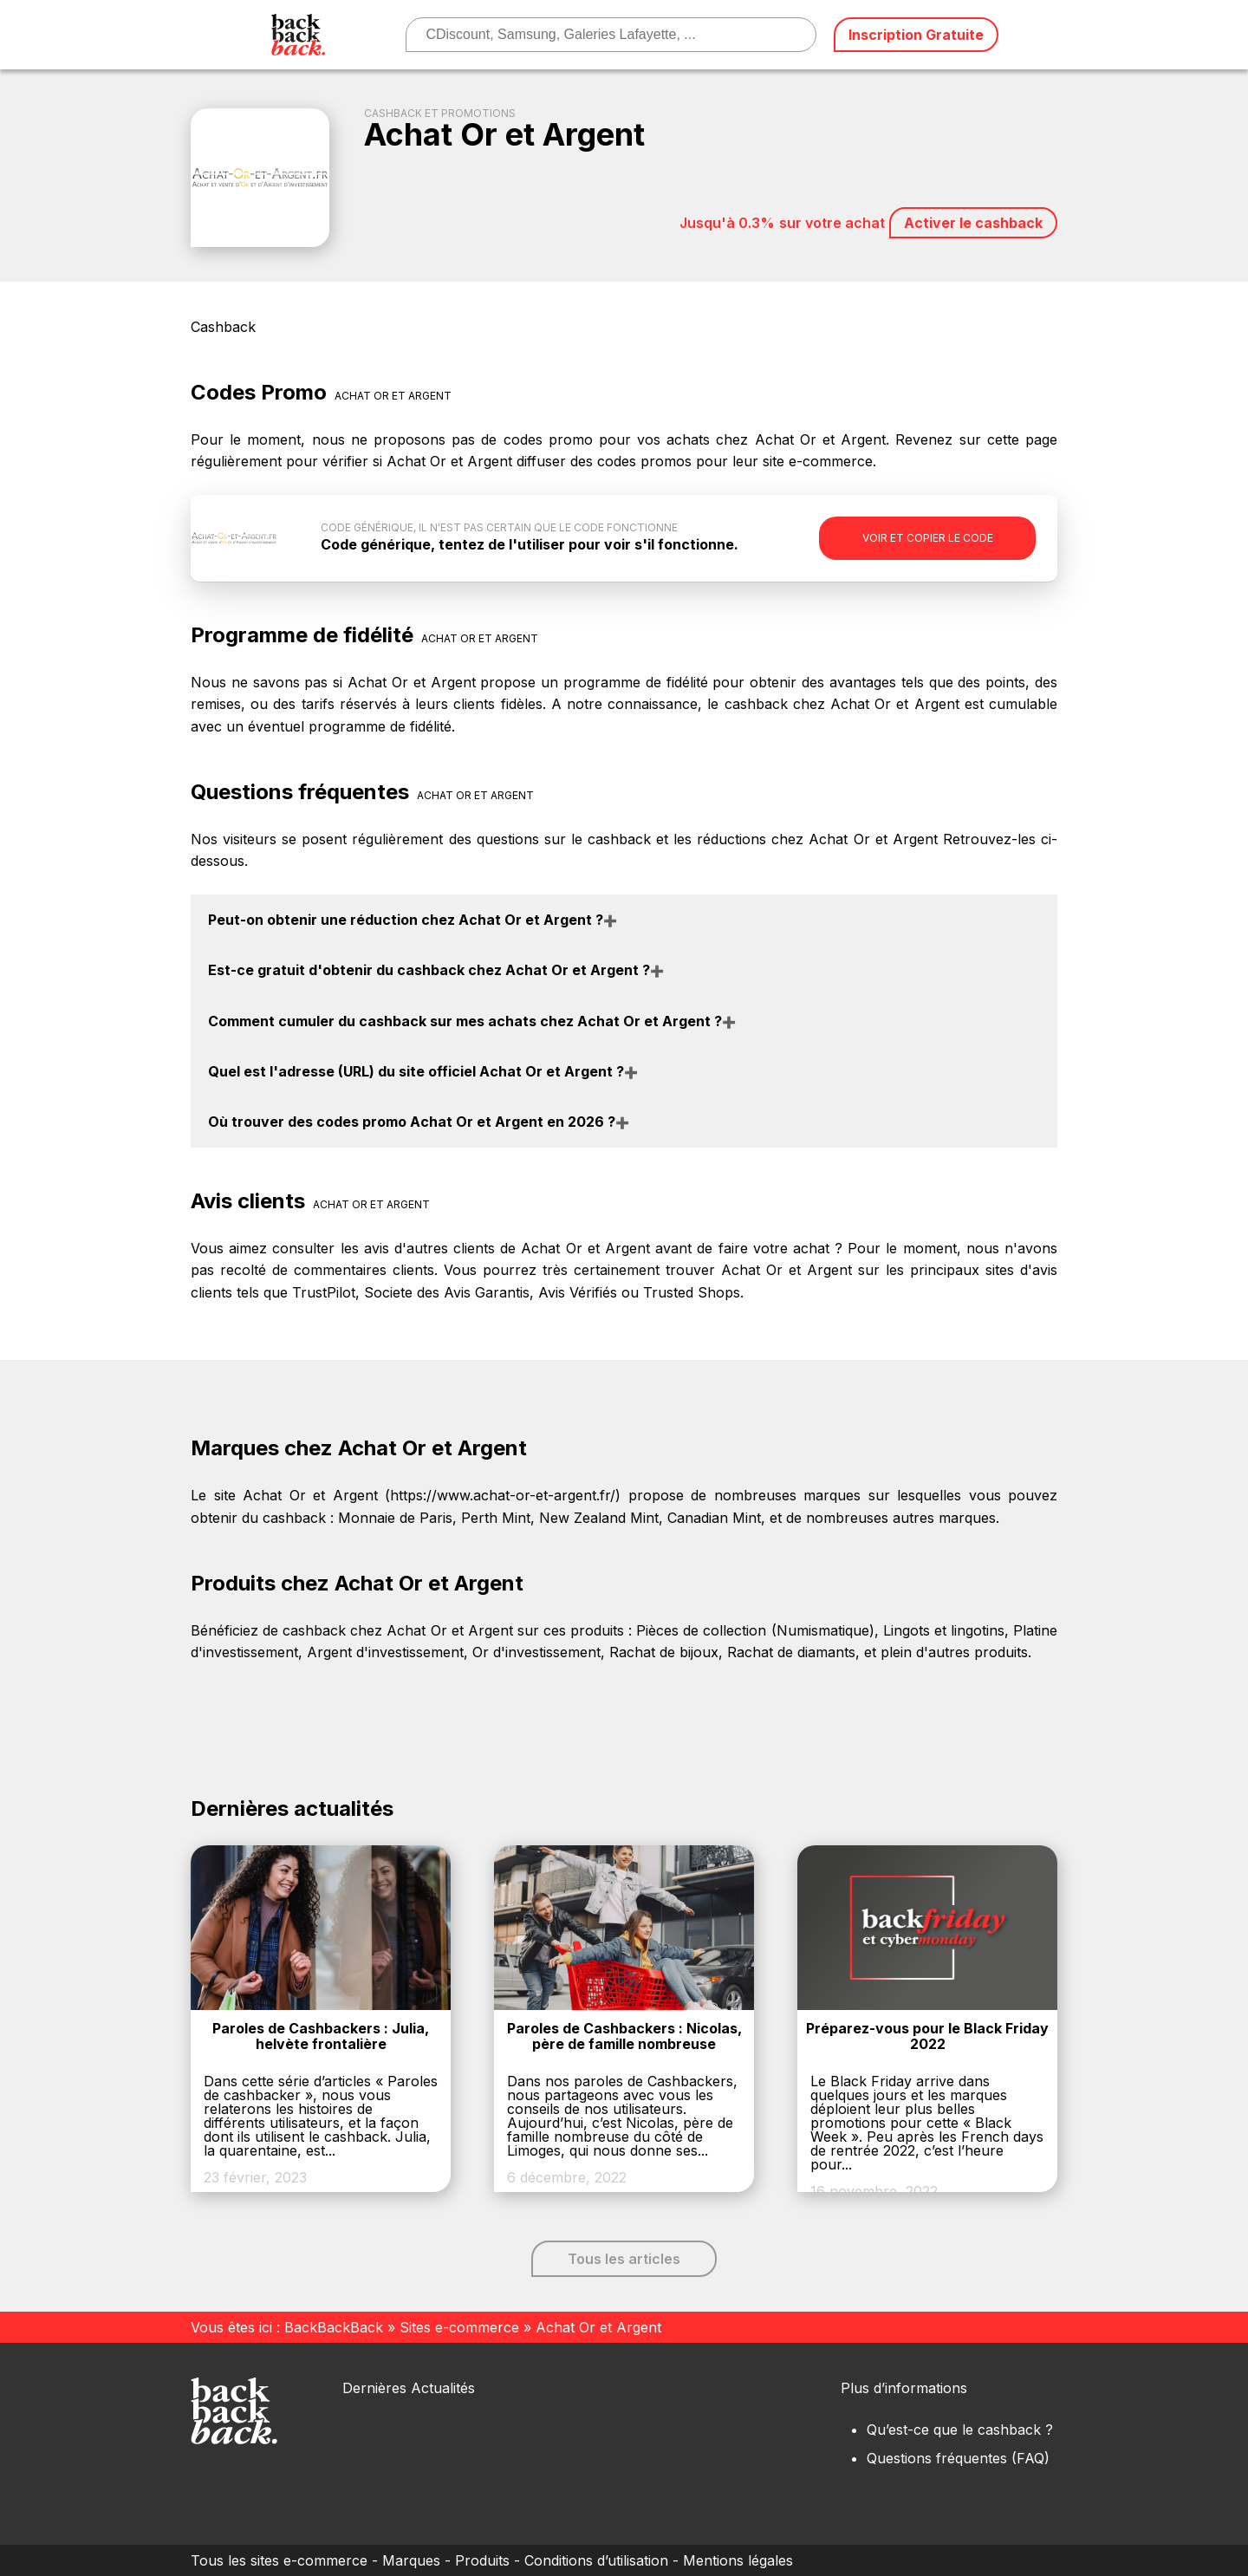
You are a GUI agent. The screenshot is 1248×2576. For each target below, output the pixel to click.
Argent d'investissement (385, 1652)
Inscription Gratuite (916, 34)
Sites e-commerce (459, 2327)
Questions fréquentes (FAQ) (958, 2458)
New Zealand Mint (599, 1517)
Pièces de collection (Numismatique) (755, 1630)
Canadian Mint (714, 1517)
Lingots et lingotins (943, 1630)
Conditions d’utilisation (596, 2560)
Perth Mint (495, 1517)
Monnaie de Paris (395, 1517)
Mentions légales (738, 2560)
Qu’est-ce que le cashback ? (960, 2429)
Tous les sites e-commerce (279, 2560)
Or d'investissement (536, 1652)
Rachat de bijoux (663, 1652)
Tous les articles (624, 2258)
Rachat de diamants (791, 1652)
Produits (482, 2560)
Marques (411, 2560)
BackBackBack (333, 2327)
